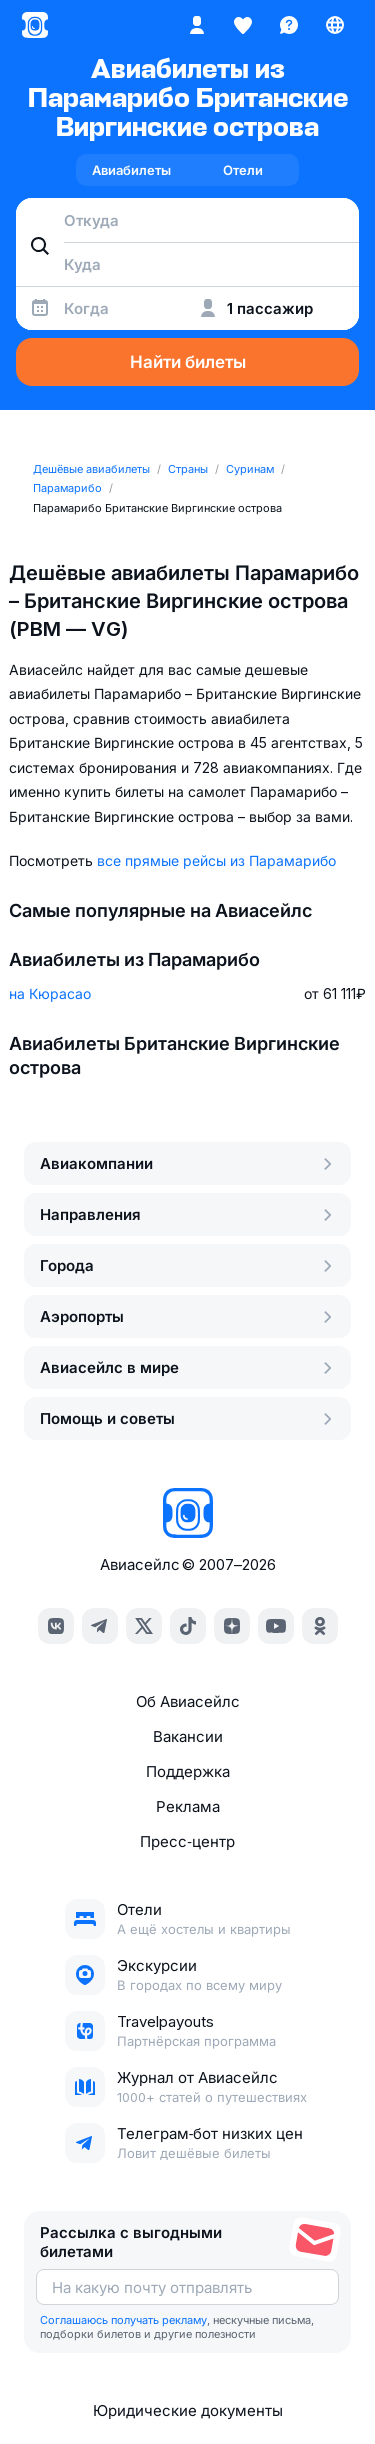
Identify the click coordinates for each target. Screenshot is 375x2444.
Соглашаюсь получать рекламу (123, 2320)
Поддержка (188, 1771)
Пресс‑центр (187, 1841)
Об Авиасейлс (188, 1701)
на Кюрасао (50, 993)
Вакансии (188, 1736)
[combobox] (187, 220)
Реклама (188, 1806)
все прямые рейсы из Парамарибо (216, 860)
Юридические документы (188, 2410)
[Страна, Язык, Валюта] (335, 25)
